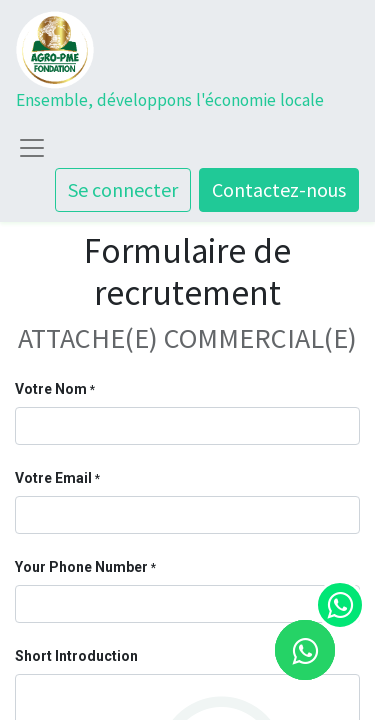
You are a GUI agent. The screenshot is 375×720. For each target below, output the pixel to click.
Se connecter (123, 189)
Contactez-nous (279, 189)
